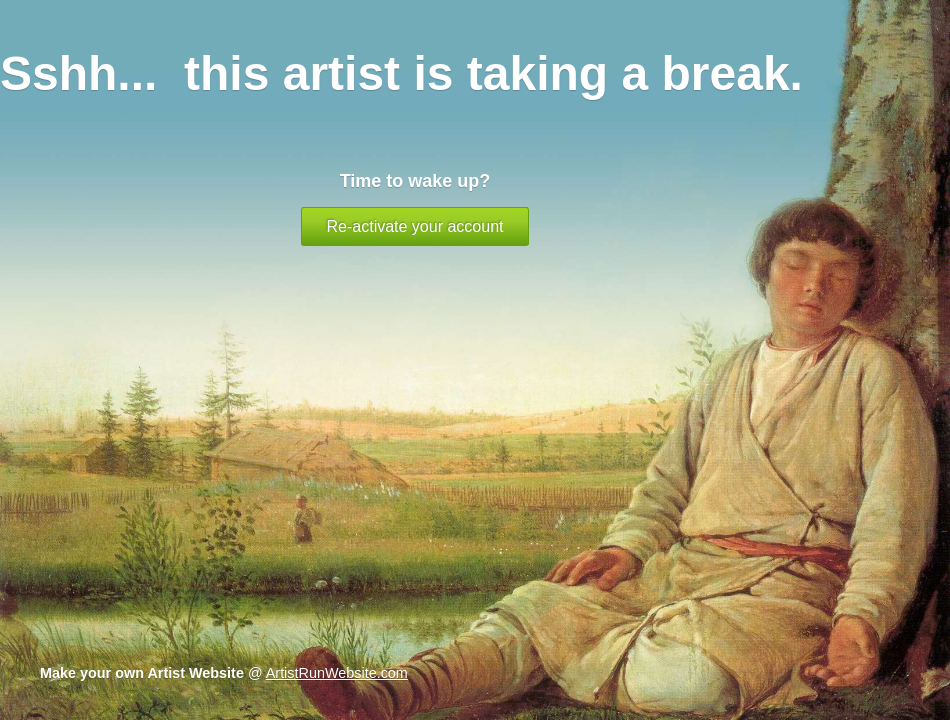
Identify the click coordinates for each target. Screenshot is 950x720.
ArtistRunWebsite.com (337, 673)
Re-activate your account (415, 226)
